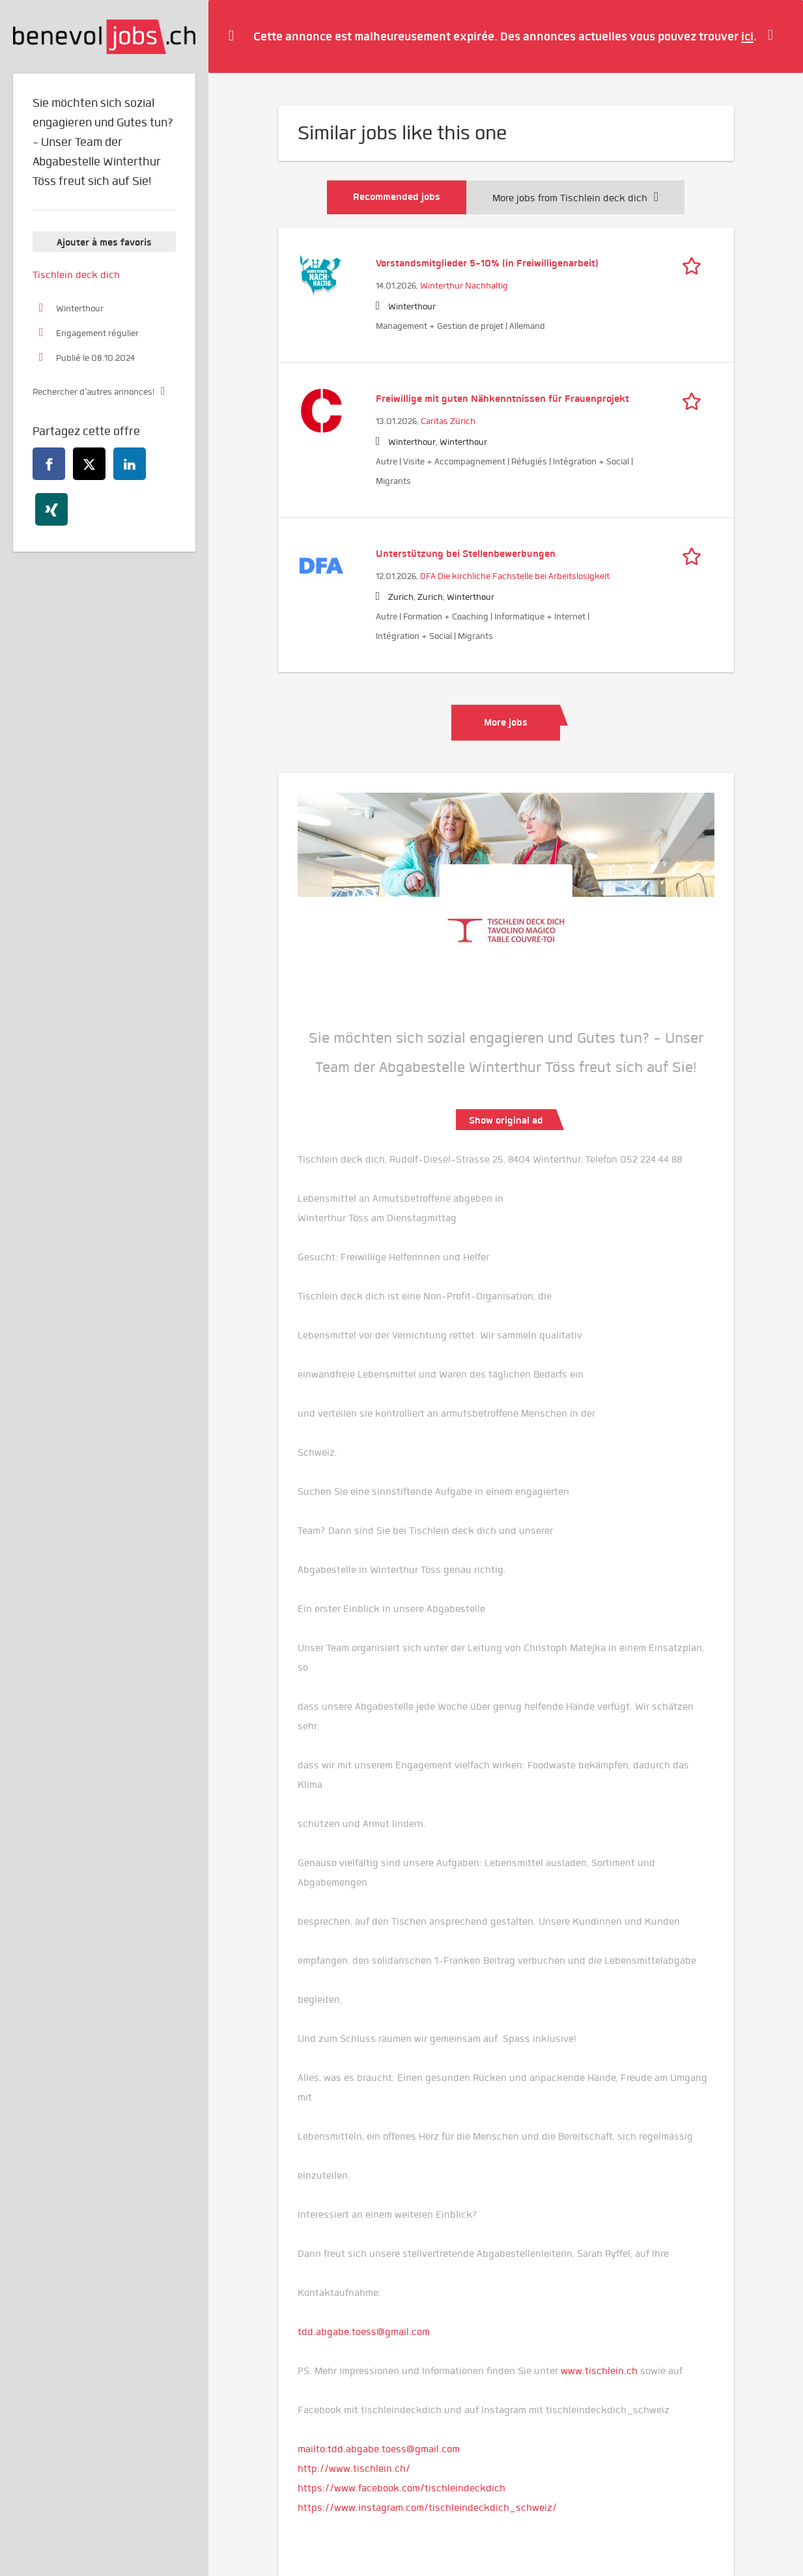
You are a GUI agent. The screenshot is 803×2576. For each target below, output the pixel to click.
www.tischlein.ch (599, 2371)
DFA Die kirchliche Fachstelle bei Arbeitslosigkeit (515, 576)
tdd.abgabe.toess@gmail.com (364, 2332)
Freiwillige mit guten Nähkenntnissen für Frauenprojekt (502, 398)
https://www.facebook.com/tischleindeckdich (401, 2488)
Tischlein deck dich (76, 275)
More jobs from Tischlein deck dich (575, 198)
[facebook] (49, 463)
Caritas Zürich (448, 421)
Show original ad (506, 1120)
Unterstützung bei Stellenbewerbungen (466, 553)
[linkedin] (129, 463)
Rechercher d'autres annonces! (93, 391)
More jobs (506, 722)
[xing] (51, 509)
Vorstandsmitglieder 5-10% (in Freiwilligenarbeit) (487, 263)
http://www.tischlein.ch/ (354, 2468)
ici (747, 36)
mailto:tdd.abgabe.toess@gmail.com (379, 2449)
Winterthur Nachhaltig (464, 285)
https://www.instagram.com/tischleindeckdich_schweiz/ (427, 2507)
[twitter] (89, 463)
